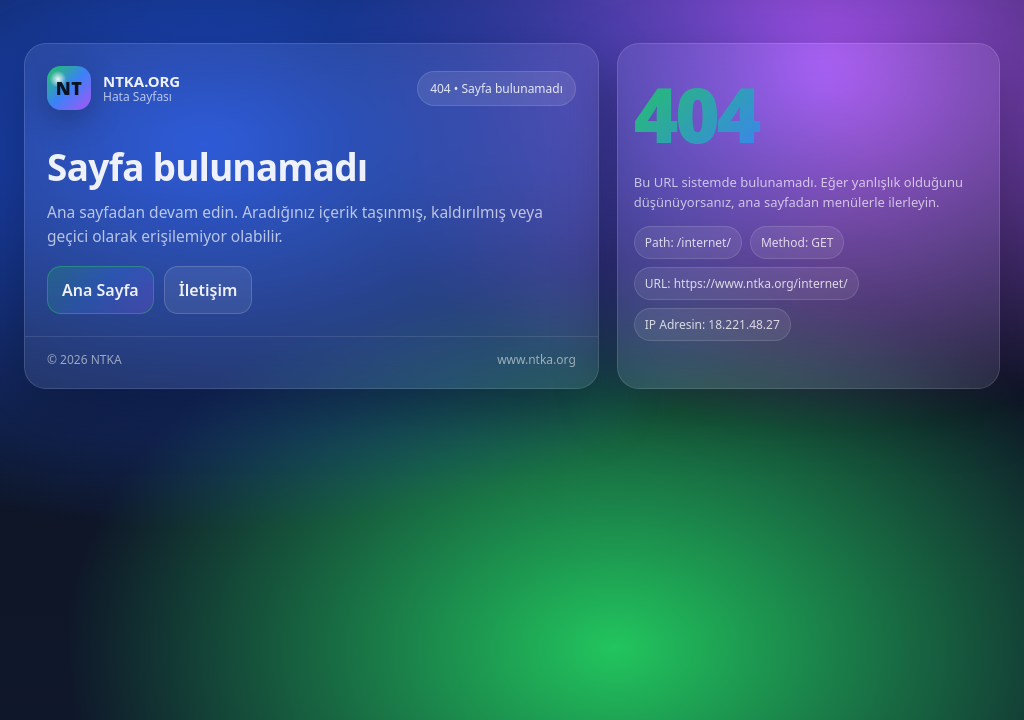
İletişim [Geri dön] (208, 290)
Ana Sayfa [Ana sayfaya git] (100, 290)
